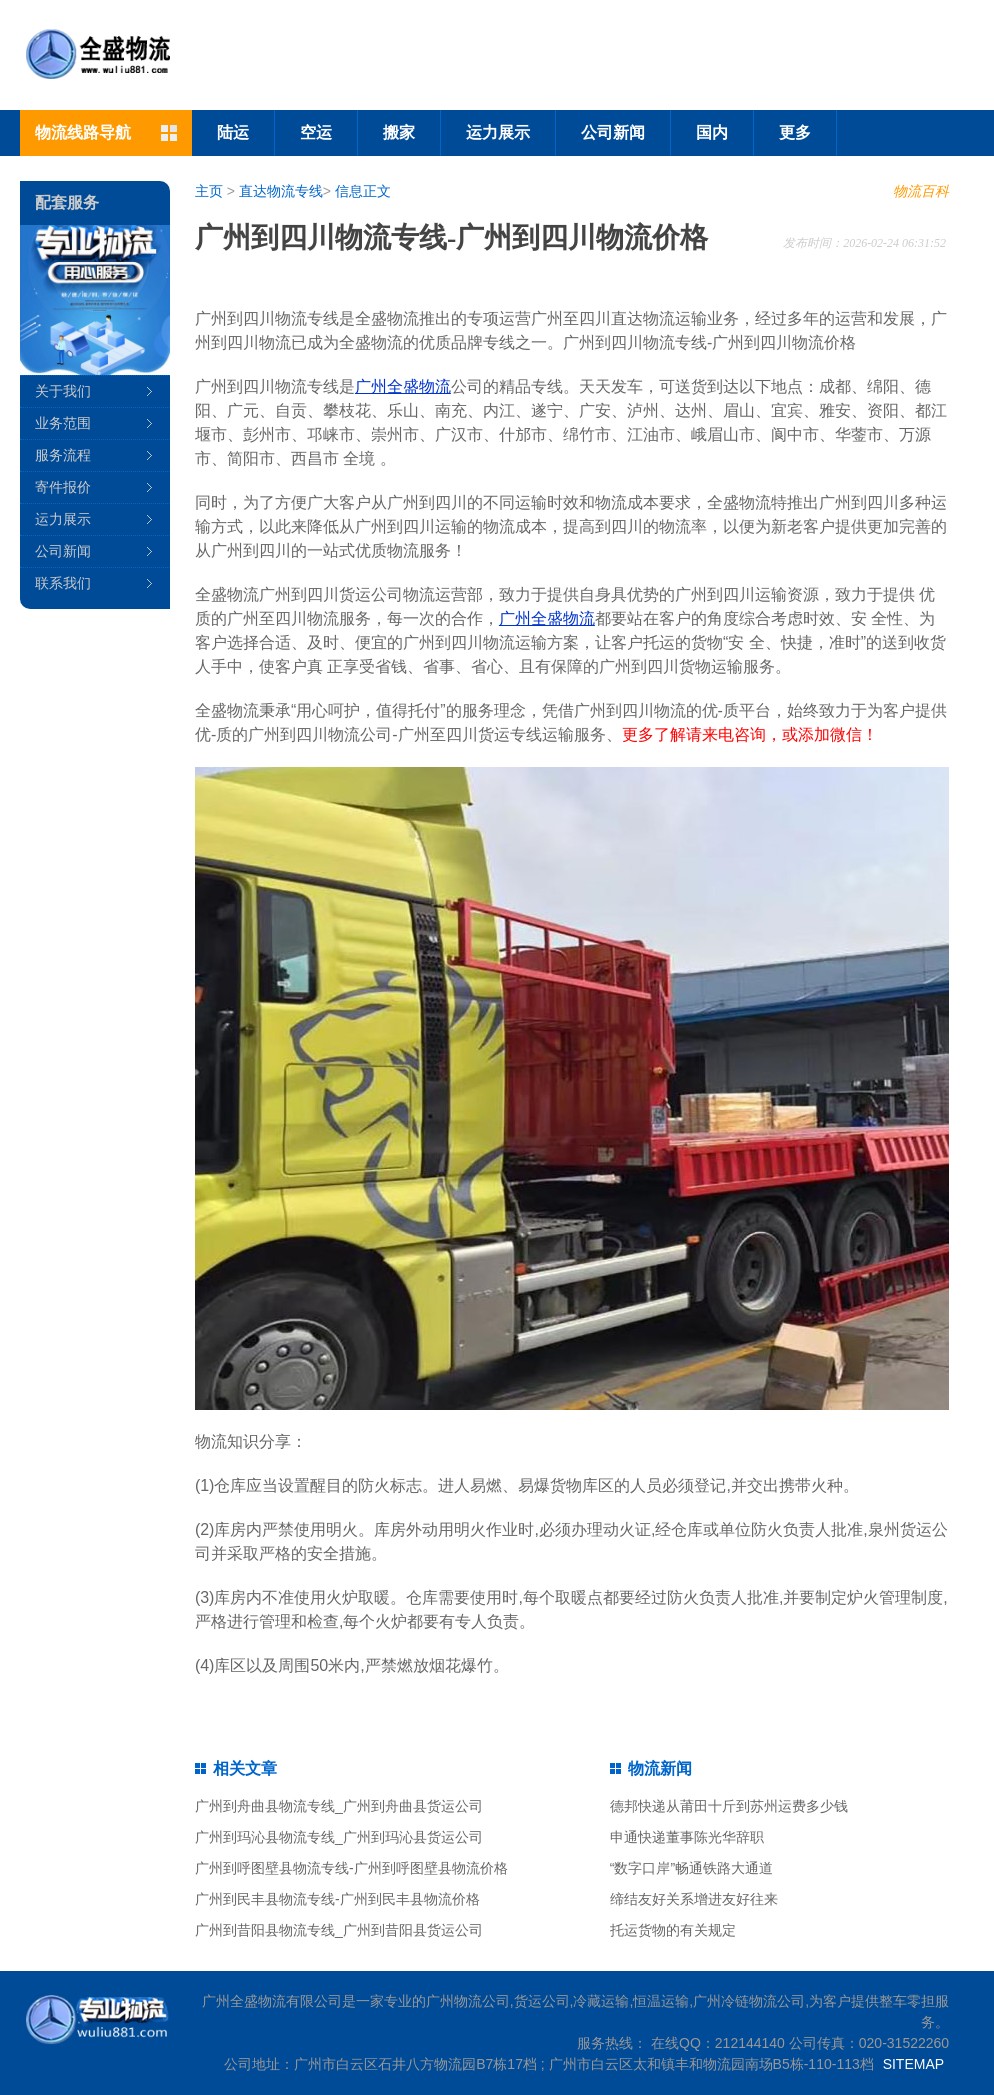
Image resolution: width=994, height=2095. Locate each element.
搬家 (399, 132)
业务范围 (63, 423)
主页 (209, 191)
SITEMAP (913, 2064)
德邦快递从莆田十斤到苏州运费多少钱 (729, 1806)
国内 (712, 132)
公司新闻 (613, 132)
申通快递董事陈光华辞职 (687, 1837)
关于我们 (63, 391)
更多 (795, 132)
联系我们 (63, 583)
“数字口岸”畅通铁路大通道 (691, 1868)
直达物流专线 (281, 191)
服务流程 (63, 455)
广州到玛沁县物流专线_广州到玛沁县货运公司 (339, 1837)
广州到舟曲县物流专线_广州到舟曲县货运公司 (339, 1806)
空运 (316, 132)
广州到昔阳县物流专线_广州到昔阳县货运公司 (339, 1930)
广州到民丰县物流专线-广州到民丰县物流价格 (337, 1899)
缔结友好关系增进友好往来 (694, 1899)
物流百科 (921, 191)
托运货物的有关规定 (673, 1930)
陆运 (233, 132)
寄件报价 (63, 487)
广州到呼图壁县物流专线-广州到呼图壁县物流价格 (351, 1868)
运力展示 (498, 132)
